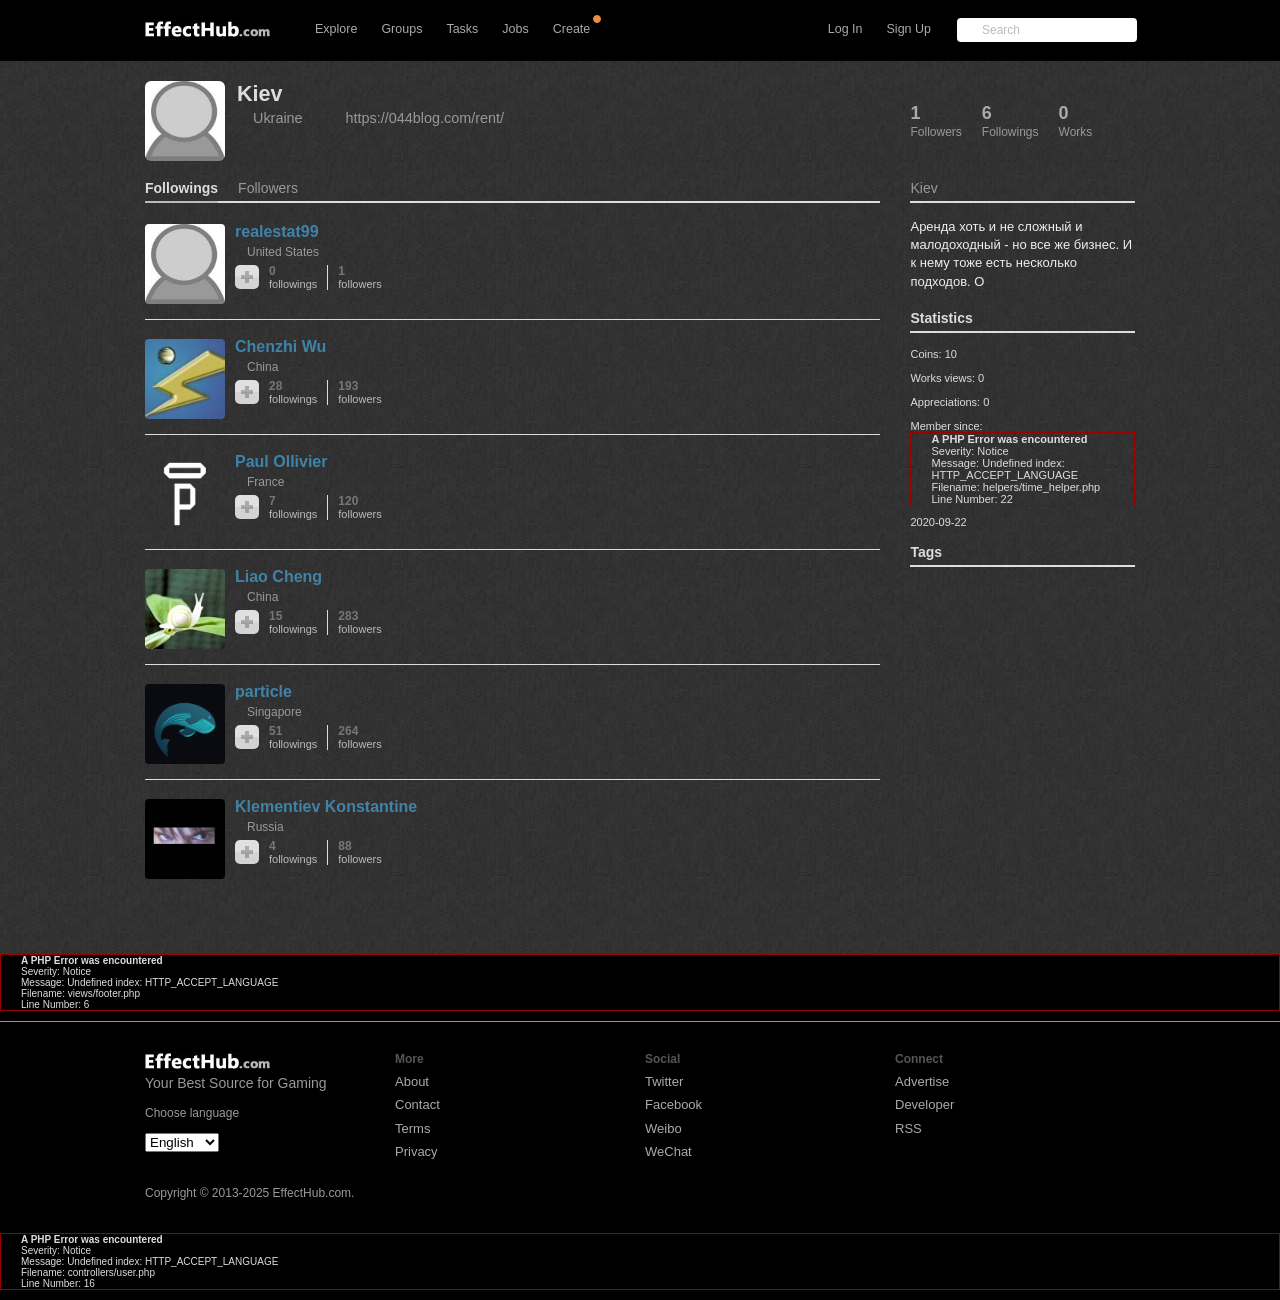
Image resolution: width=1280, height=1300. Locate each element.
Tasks (462, 29)
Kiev (260, 93)
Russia (265, 827)
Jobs (515, 29)
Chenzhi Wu (280, 346)
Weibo (663, 1128)
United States (283, 252)
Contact (417, 1104)
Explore (336, 29)
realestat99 (277, 231)
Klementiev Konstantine (326, 806)
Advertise (922, 1081)
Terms (412, 1128)
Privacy (416, 1151)
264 (359, 737)
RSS (908, 1128)
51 (293, 737)
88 (359, 852)
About (412, 1081)
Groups (401, 29)
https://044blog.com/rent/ (425, 118)
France (265, 482)
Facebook (673, 1104)
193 (359, 392)
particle (263, 691)
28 (293, 392)
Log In (845, 29)
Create (572, 29)
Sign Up (909, 29)
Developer (924, 1104)
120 (359, 507)
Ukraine (278, 118)
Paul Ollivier (281, 461)
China (262, 367)
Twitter (664, 1081)
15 (293, 622)
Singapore (274, 712)
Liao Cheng (278, 576)
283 (359, 622)
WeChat (668, 1151)
